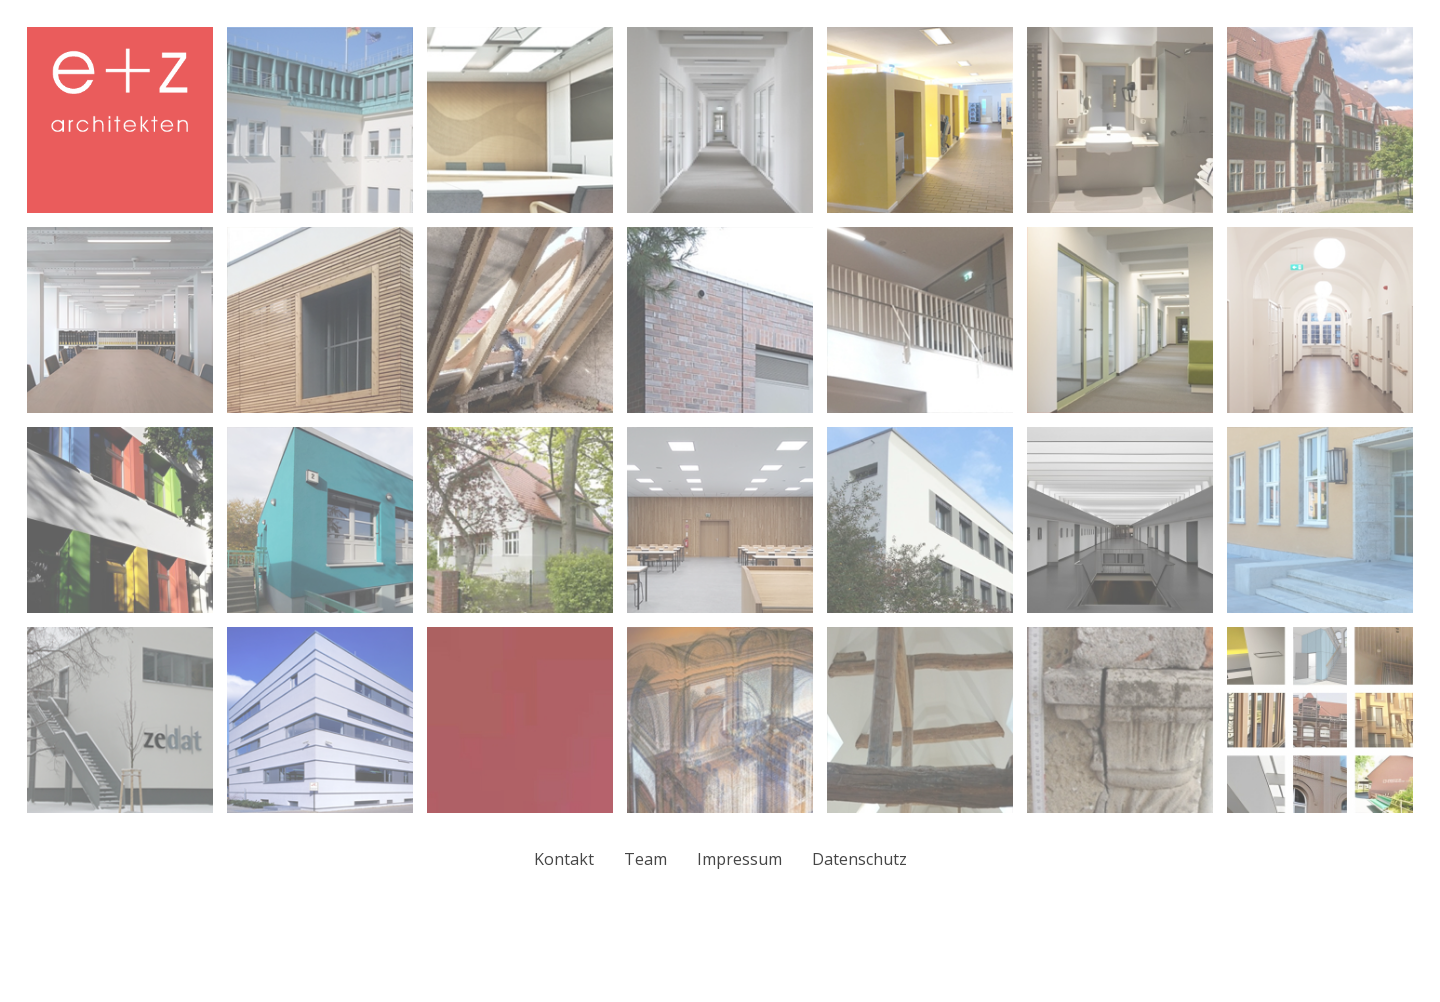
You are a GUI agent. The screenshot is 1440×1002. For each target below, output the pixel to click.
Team (645, 859)
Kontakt (564, 859)
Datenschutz (859, 859)
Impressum (739, 859)
